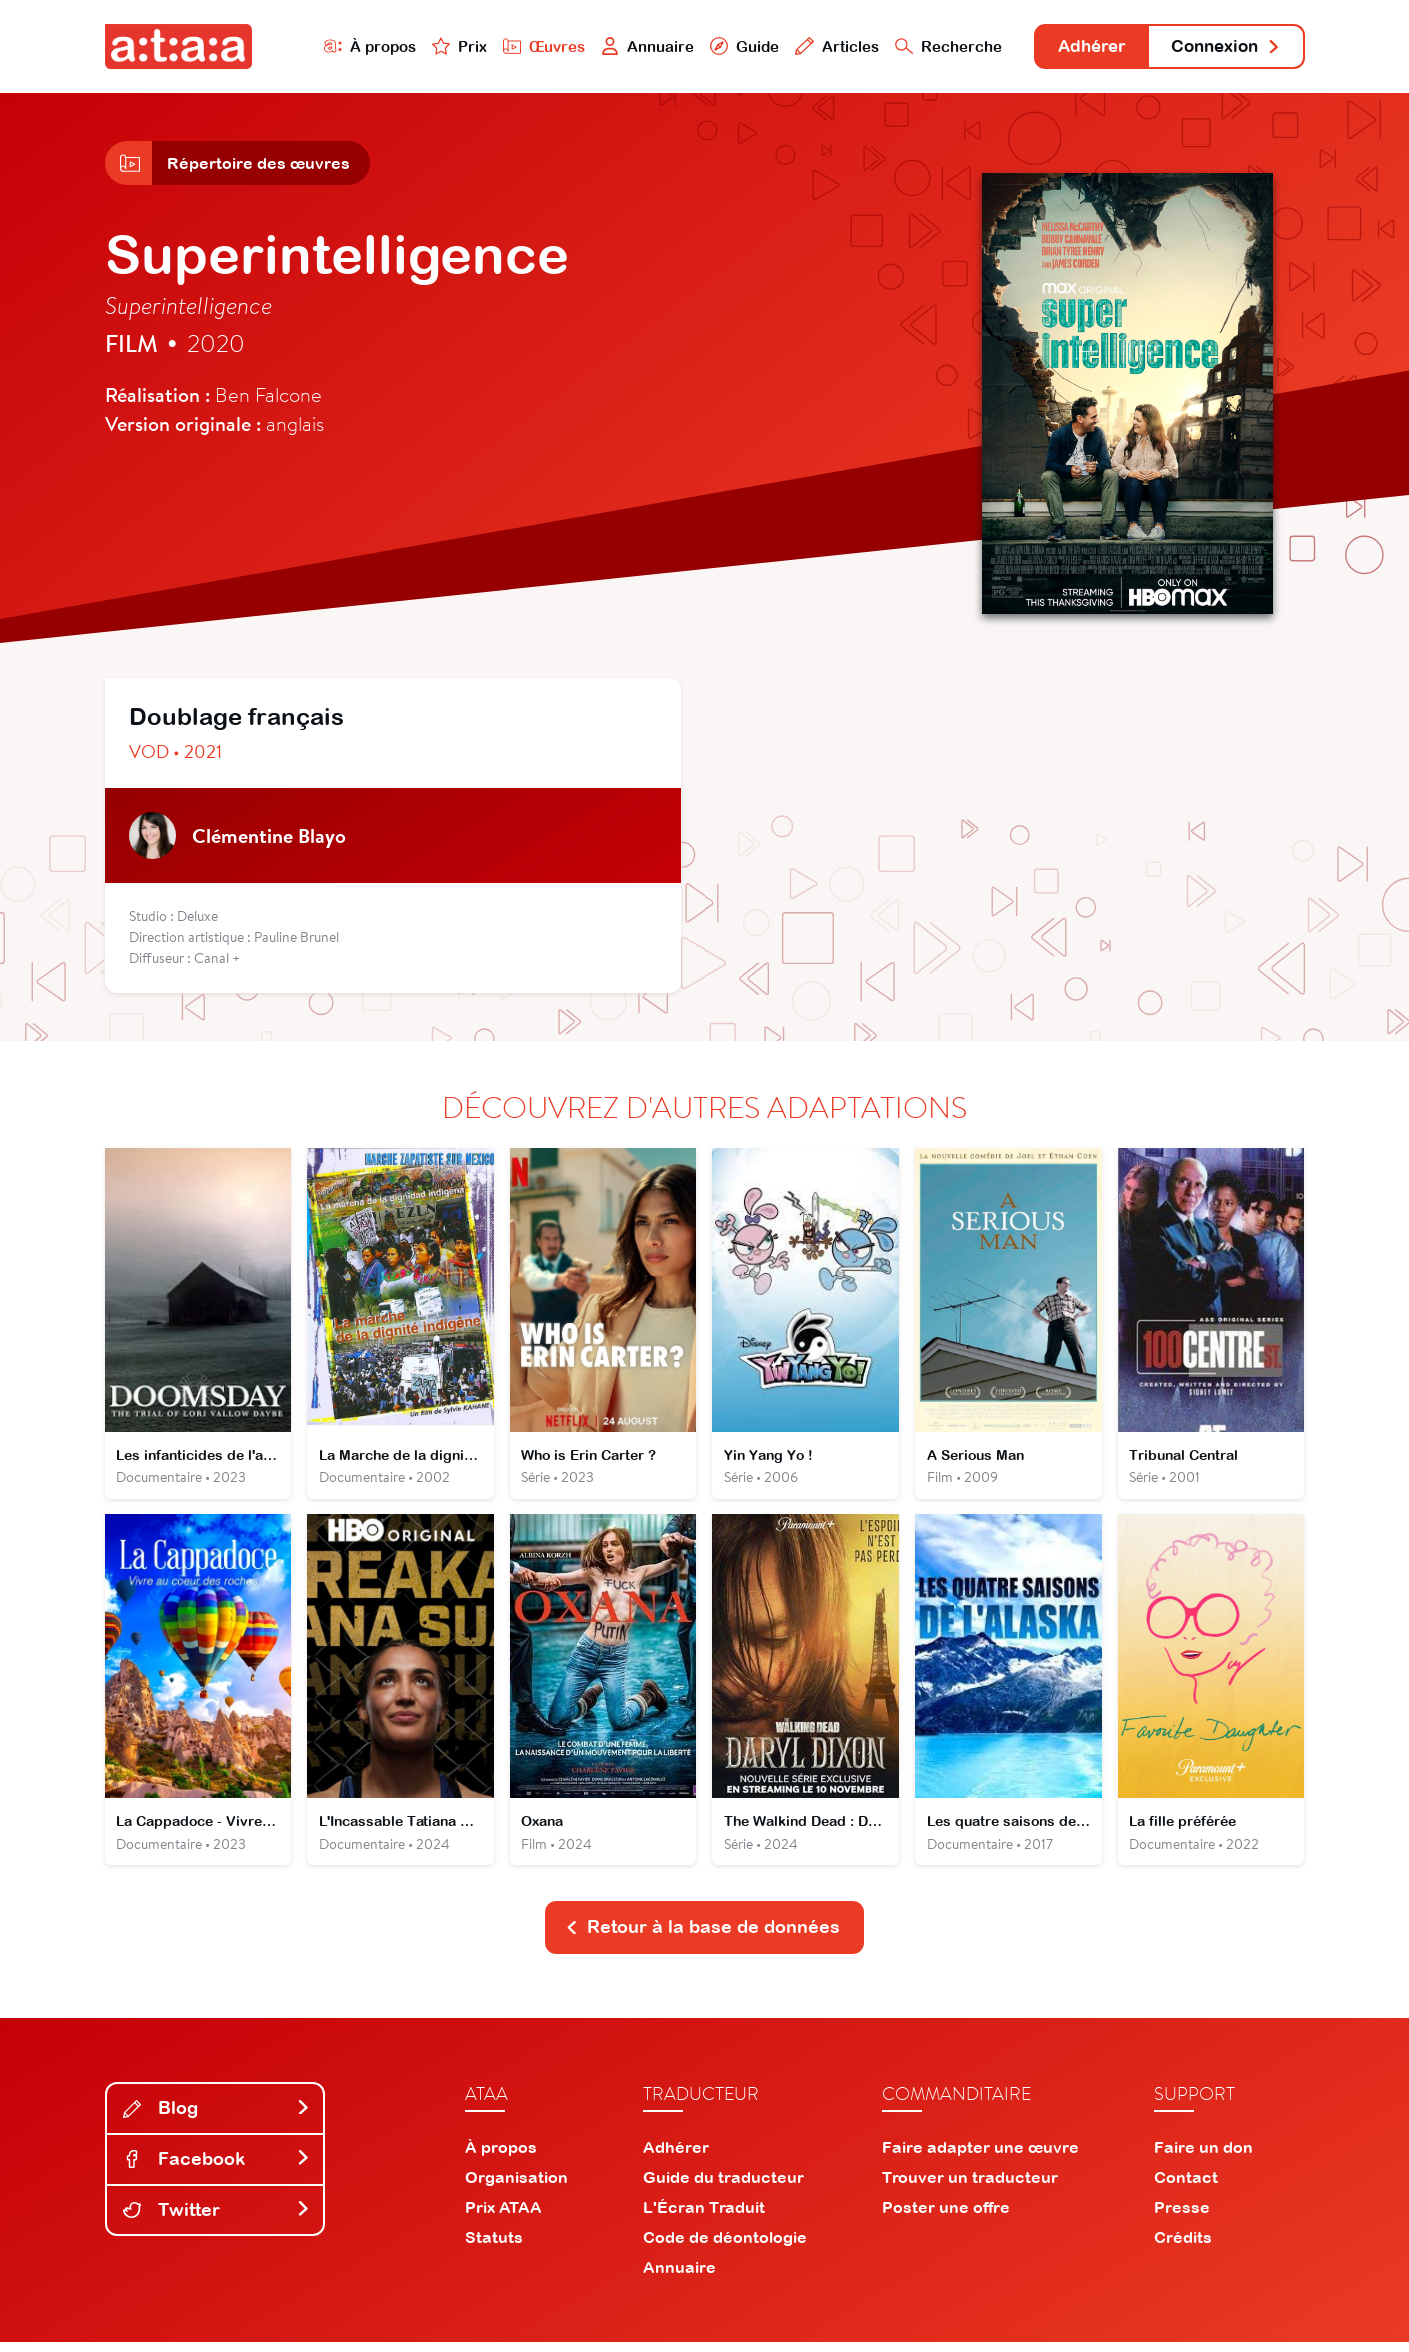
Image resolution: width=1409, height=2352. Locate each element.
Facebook (217, 2169)
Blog (217, 2118)
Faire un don (1203, 2157)
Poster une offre (946, 2217)
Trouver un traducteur (970, 2187)
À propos (346, 46)
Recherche (928, 46)
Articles (817, 46)
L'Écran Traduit (704, 2217)
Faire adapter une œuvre (980, 2157)
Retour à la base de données (703, 1937)
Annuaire (626, 46)
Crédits (1183, 2247)
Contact (1186, 2187)
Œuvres (521, 46)
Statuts (494, 2247)
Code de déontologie (725, 2247)
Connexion (1221, 47)
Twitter (217, 2220)
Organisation (516, 2187)
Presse (1182, 2217)
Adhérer (1076, 47)
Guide (724, 46)
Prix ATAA (503, 2217)
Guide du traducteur (723, 2187)
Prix (437, 46)
